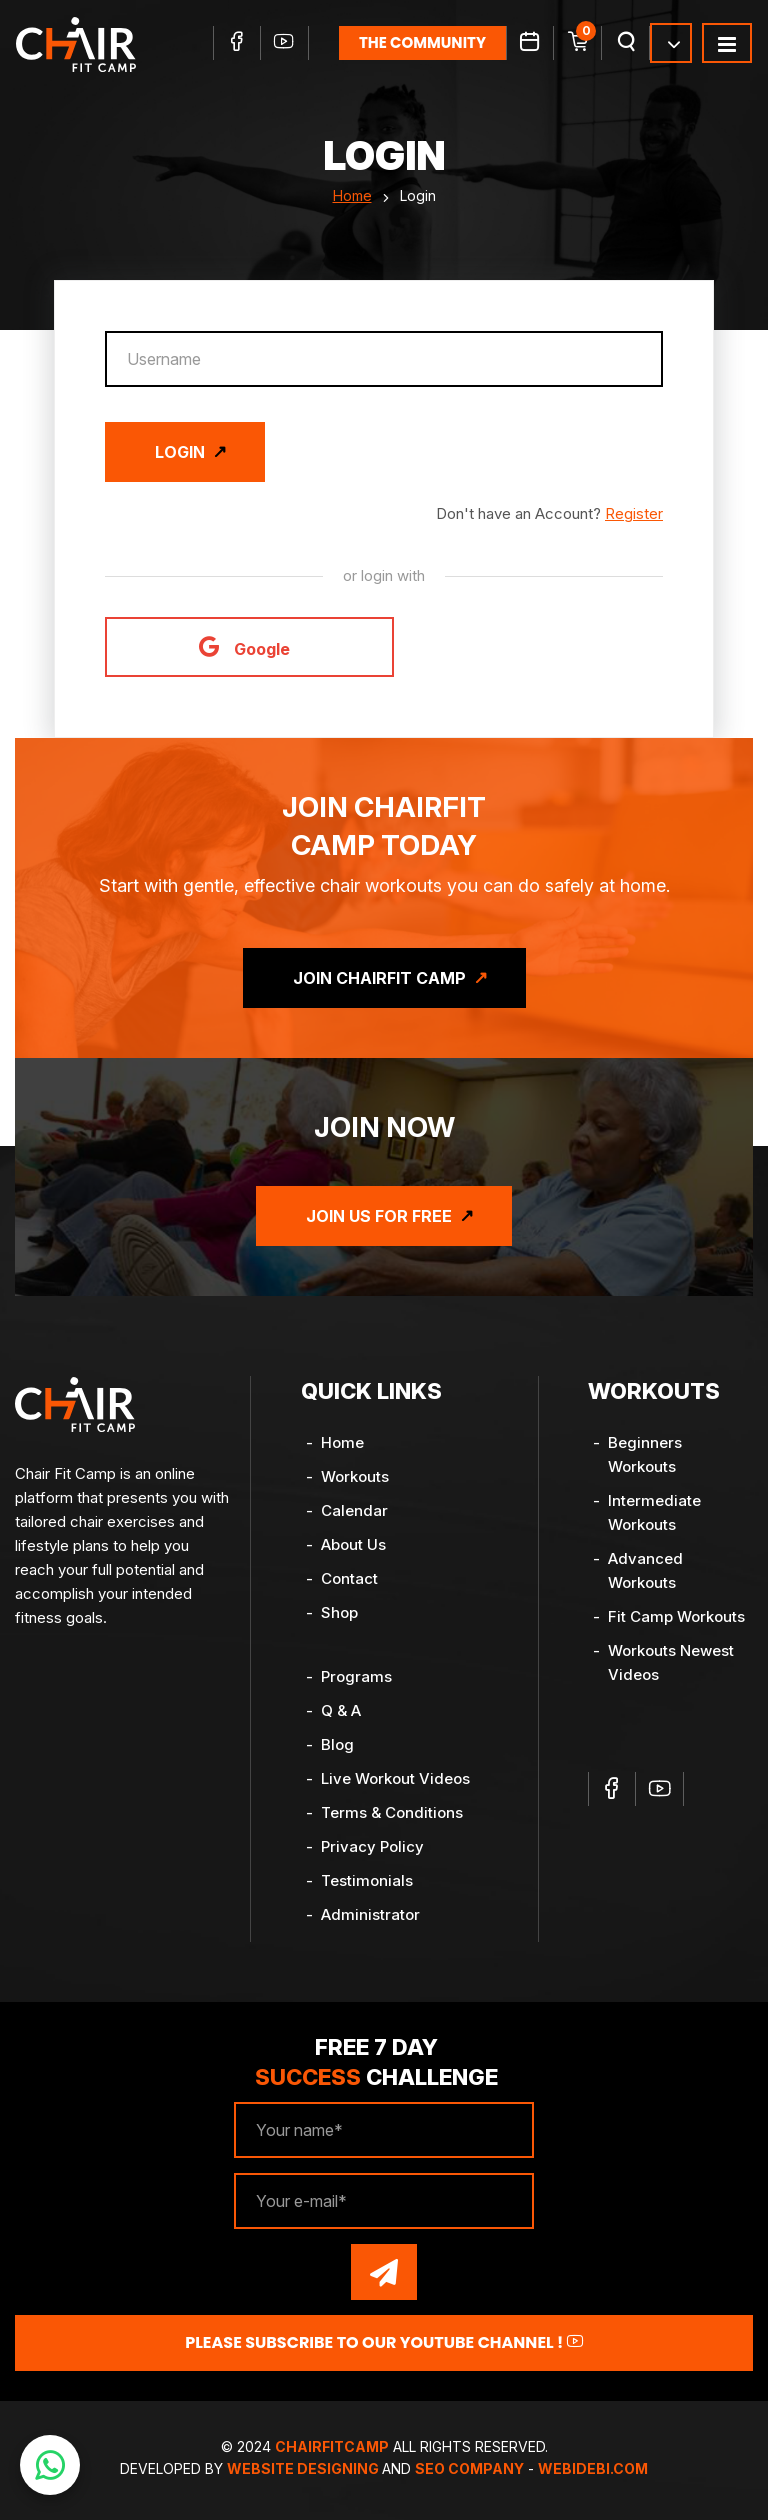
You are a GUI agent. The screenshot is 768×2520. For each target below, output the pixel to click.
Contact (349, 1578)
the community (422, 42)
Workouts (355, 1476)
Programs (356, 1676)
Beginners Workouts (645, 1454)
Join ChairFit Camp (379, 978)
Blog (337, 1744)
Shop (339, 1612)
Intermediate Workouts (654, 1512)
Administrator (370, 1914)
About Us (353, 1544)
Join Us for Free (379, 1216)
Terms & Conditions (392, 1812)
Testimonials (367, 1880)
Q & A (341, 1710)
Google (244, 646)
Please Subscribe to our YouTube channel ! (384, 2342)
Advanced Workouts (645, 1570)
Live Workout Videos (395, 1778)
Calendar (354, 1510)
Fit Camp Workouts (676, 1616)
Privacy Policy (372, 1846)
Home (352, 195)
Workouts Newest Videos (671, 1662)
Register (634, 513)
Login (180, 452)
